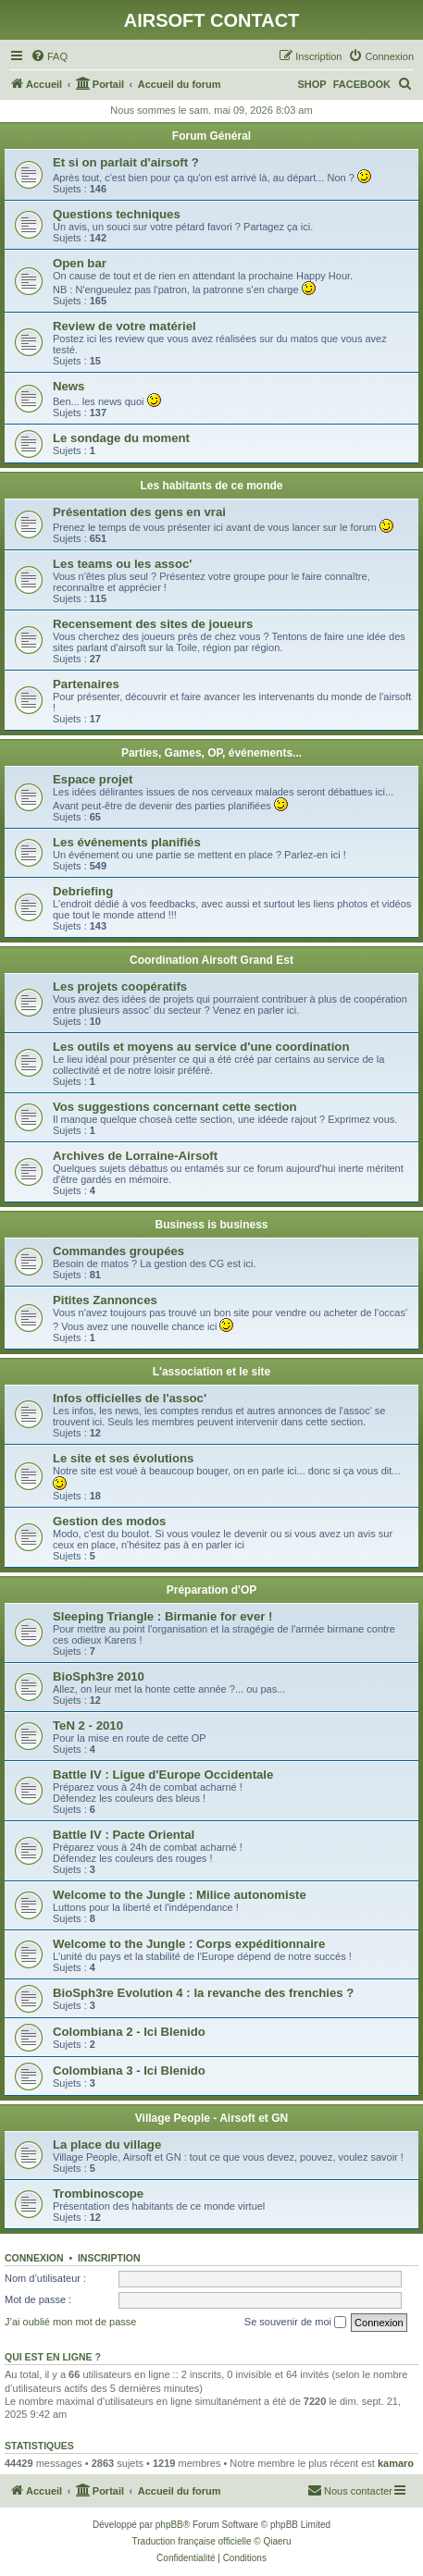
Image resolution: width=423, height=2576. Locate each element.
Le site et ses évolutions (123, 1458)
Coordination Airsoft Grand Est (211, 960)
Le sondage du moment (121, 438)
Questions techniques (116, 214)
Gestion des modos (109, 1521)
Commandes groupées (118, 1251)
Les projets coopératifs (120, 986)
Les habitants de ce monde (211, 485)
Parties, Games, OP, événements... (211, 752)
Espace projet (93, 779)
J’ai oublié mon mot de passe (70, 2321)
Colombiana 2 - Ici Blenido (129, 2032)
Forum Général (211, 135)
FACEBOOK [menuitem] (362, 84)
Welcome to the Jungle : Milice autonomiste (179, 1895)
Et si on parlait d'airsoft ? (126, 162)
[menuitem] (49, 56)
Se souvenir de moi (295, 2322)
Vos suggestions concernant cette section (175, 1107)
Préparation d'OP (212, 1590)
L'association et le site (212, 1371)
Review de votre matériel (124, 326)
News (68, 386)
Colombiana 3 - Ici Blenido (129, 2070)
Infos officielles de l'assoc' (129, 1398)
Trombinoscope (98, 2193)
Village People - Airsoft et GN (211, 2118)
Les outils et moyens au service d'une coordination (201, 1047)
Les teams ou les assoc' (122, 564)
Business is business (211, 1224)
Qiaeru (277, 2541)
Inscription (109, 2257)
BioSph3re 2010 (98, 1676)
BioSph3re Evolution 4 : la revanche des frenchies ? (203, 1993)
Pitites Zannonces (105, 1300)
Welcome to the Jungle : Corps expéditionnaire (189, 1944)
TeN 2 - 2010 (88, 1725)
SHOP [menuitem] (311, 84)
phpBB (169, 2525)
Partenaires (86, 684)
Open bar (79, 263)
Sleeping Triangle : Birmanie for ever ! (162, 1616)
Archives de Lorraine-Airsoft (135, 1156)
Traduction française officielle (192, 2541)
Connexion (34, 2257)
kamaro (396, 2463)
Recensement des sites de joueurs (153, 624)
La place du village (107, 2144)
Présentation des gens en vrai (139, 512)
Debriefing (83, 891)
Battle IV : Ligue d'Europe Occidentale (163, 1774)
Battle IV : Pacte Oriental (123, 1835)
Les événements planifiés (127, 842)
